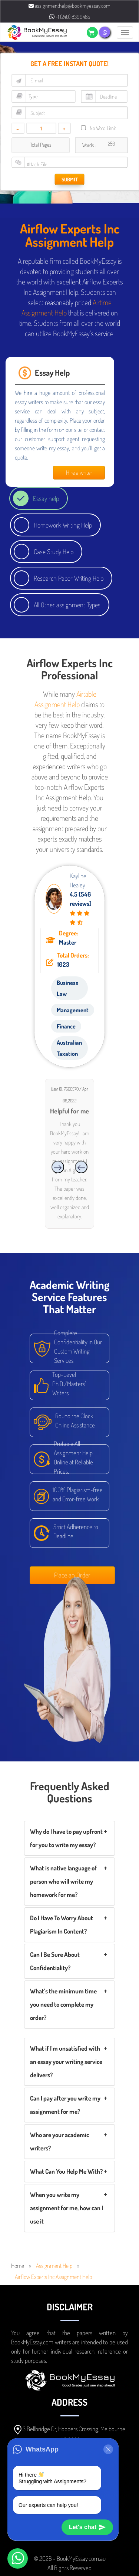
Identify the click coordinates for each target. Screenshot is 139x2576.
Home (17, 2265)
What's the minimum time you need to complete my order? (63, 2004)
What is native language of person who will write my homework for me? (63, 1881)
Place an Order (72, 1575)
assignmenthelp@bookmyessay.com (69, 5)
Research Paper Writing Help (68, 578)
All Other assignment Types (67, 605)
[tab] (69, 1838)
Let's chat (87, 2527)
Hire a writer (79, 472)
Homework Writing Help (63, 525)
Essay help (46, 498)
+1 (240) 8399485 (69, 16)
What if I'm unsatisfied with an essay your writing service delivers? (66, 2061)
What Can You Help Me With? (66, 2171)
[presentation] (81, 1167)
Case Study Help (53, 551)
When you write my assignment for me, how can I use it (66, 2208)
